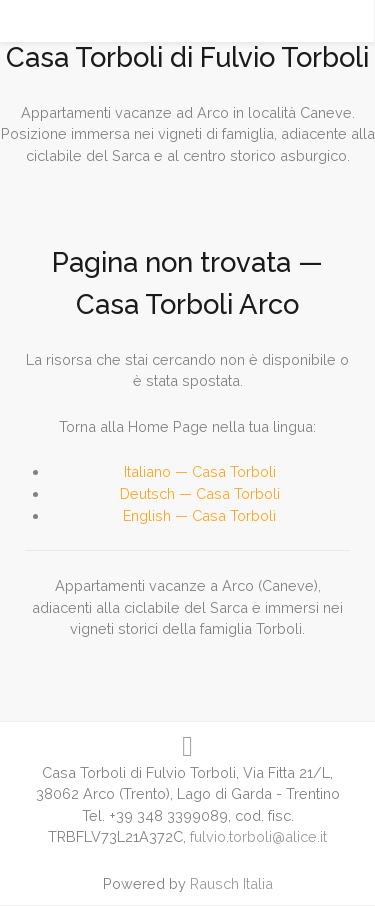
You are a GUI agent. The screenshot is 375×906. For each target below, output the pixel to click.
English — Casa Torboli (199, 515)
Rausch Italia (231, 883)
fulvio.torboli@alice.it (258, 836)
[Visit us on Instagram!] (187, 747)
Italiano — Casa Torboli (200, 471)
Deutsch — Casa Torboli (200, 493)
